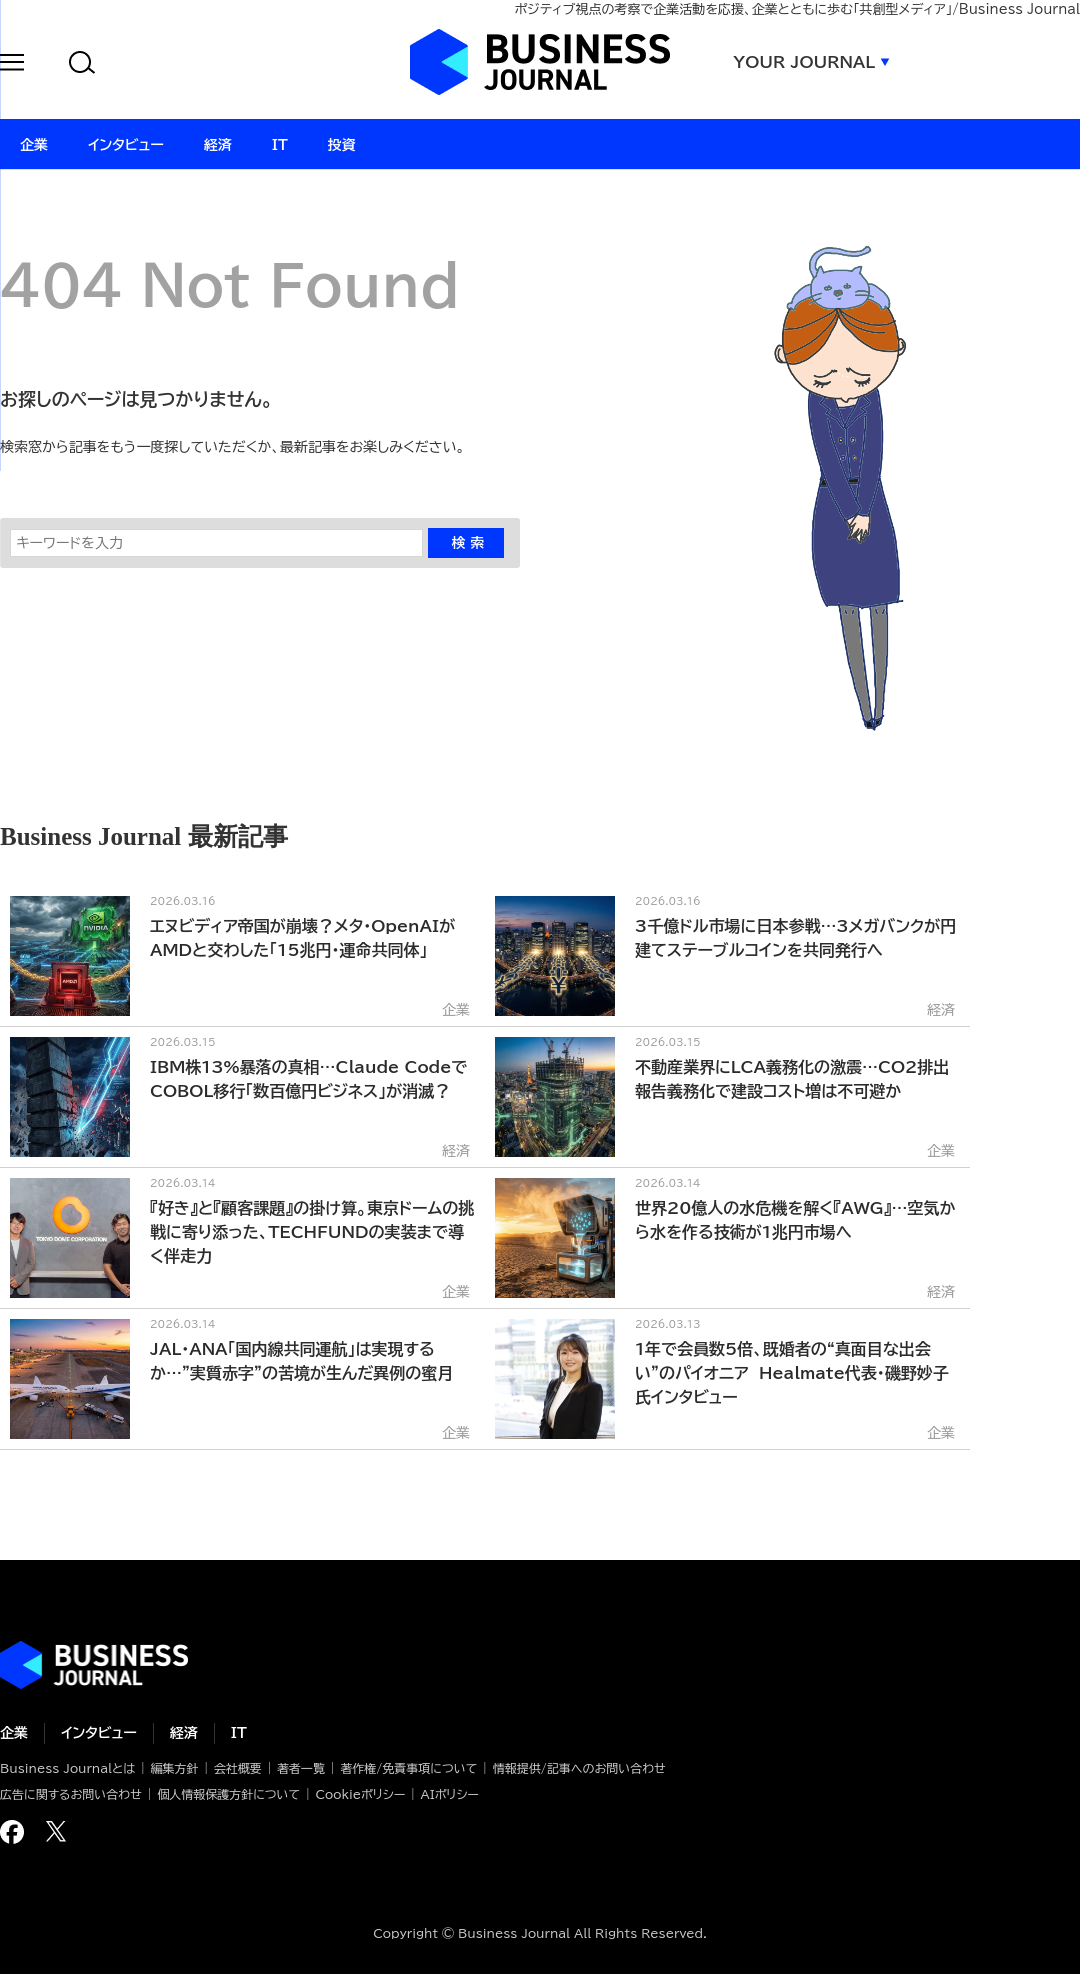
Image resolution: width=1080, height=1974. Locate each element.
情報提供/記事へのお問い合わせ (579, 1768)
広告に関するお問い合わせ (71, 1794)
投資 (342, 145)
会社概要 (238, 1768)
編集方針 (174, 1768)
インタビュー (99, 1733)
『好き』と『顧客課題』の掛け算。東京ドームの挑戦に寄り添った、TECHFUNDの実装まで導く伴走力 (312, 1232)
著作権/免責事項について (408, 1768)
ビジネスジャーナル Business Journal (540, 62)
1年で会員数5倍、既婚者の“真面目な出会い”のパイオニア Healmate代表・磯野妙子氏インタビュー (792, 1373)
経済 (184, 1733)
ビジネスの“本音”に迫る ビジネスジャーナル (94, 1665)
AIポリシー (450, 1794)
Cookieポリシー (360, 1794)
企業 (14, 1733)
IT (239, 1733)
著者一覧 (301, 1768)
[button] (12, 65)
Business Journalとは (67, 1768)
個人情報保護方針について (228, 1794)
